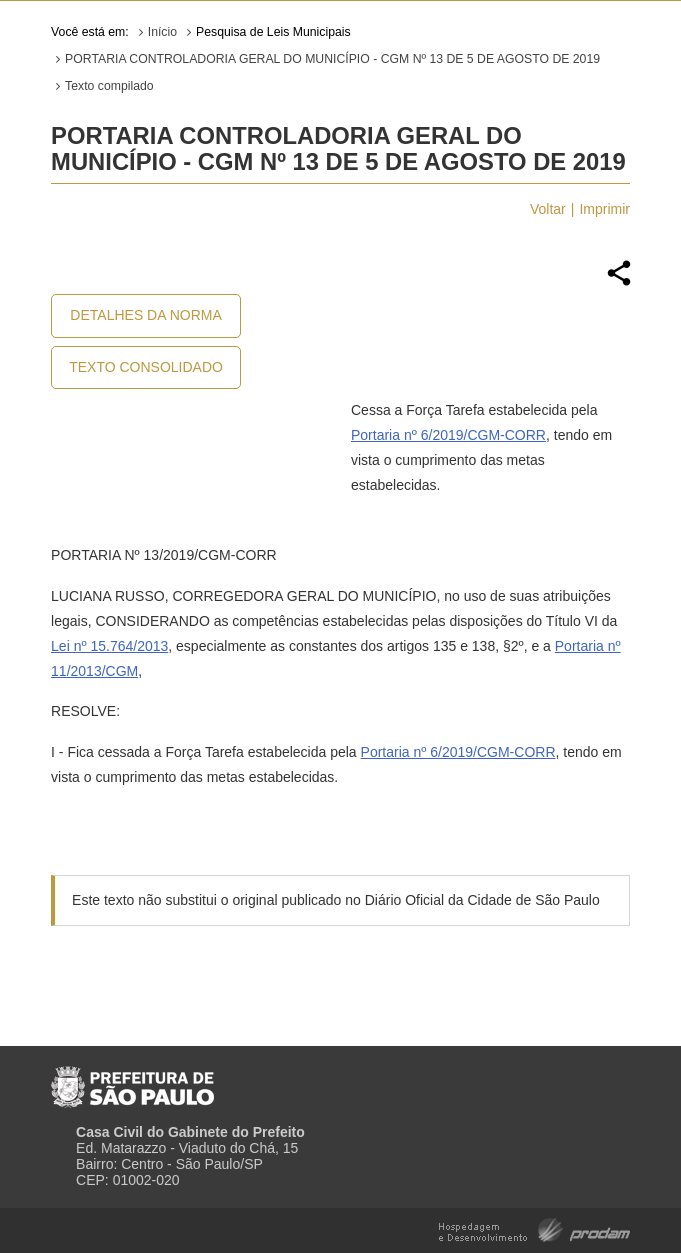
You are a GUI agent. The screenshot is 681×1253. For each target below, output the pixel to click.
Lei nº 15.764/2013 (109, 646)
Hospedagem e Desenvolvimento (534, 1228)
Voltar (548, 209)
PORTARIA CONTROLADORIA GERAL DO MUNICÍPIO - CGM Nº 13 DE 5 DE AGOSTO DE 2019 (332, 59)
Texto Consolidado (146, 367)
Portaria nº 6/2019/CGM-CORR (448, 435)
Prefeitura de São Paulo (132, 1079)
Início (162, 32)
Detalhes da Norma (145, 315)
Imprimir (604, 209)
